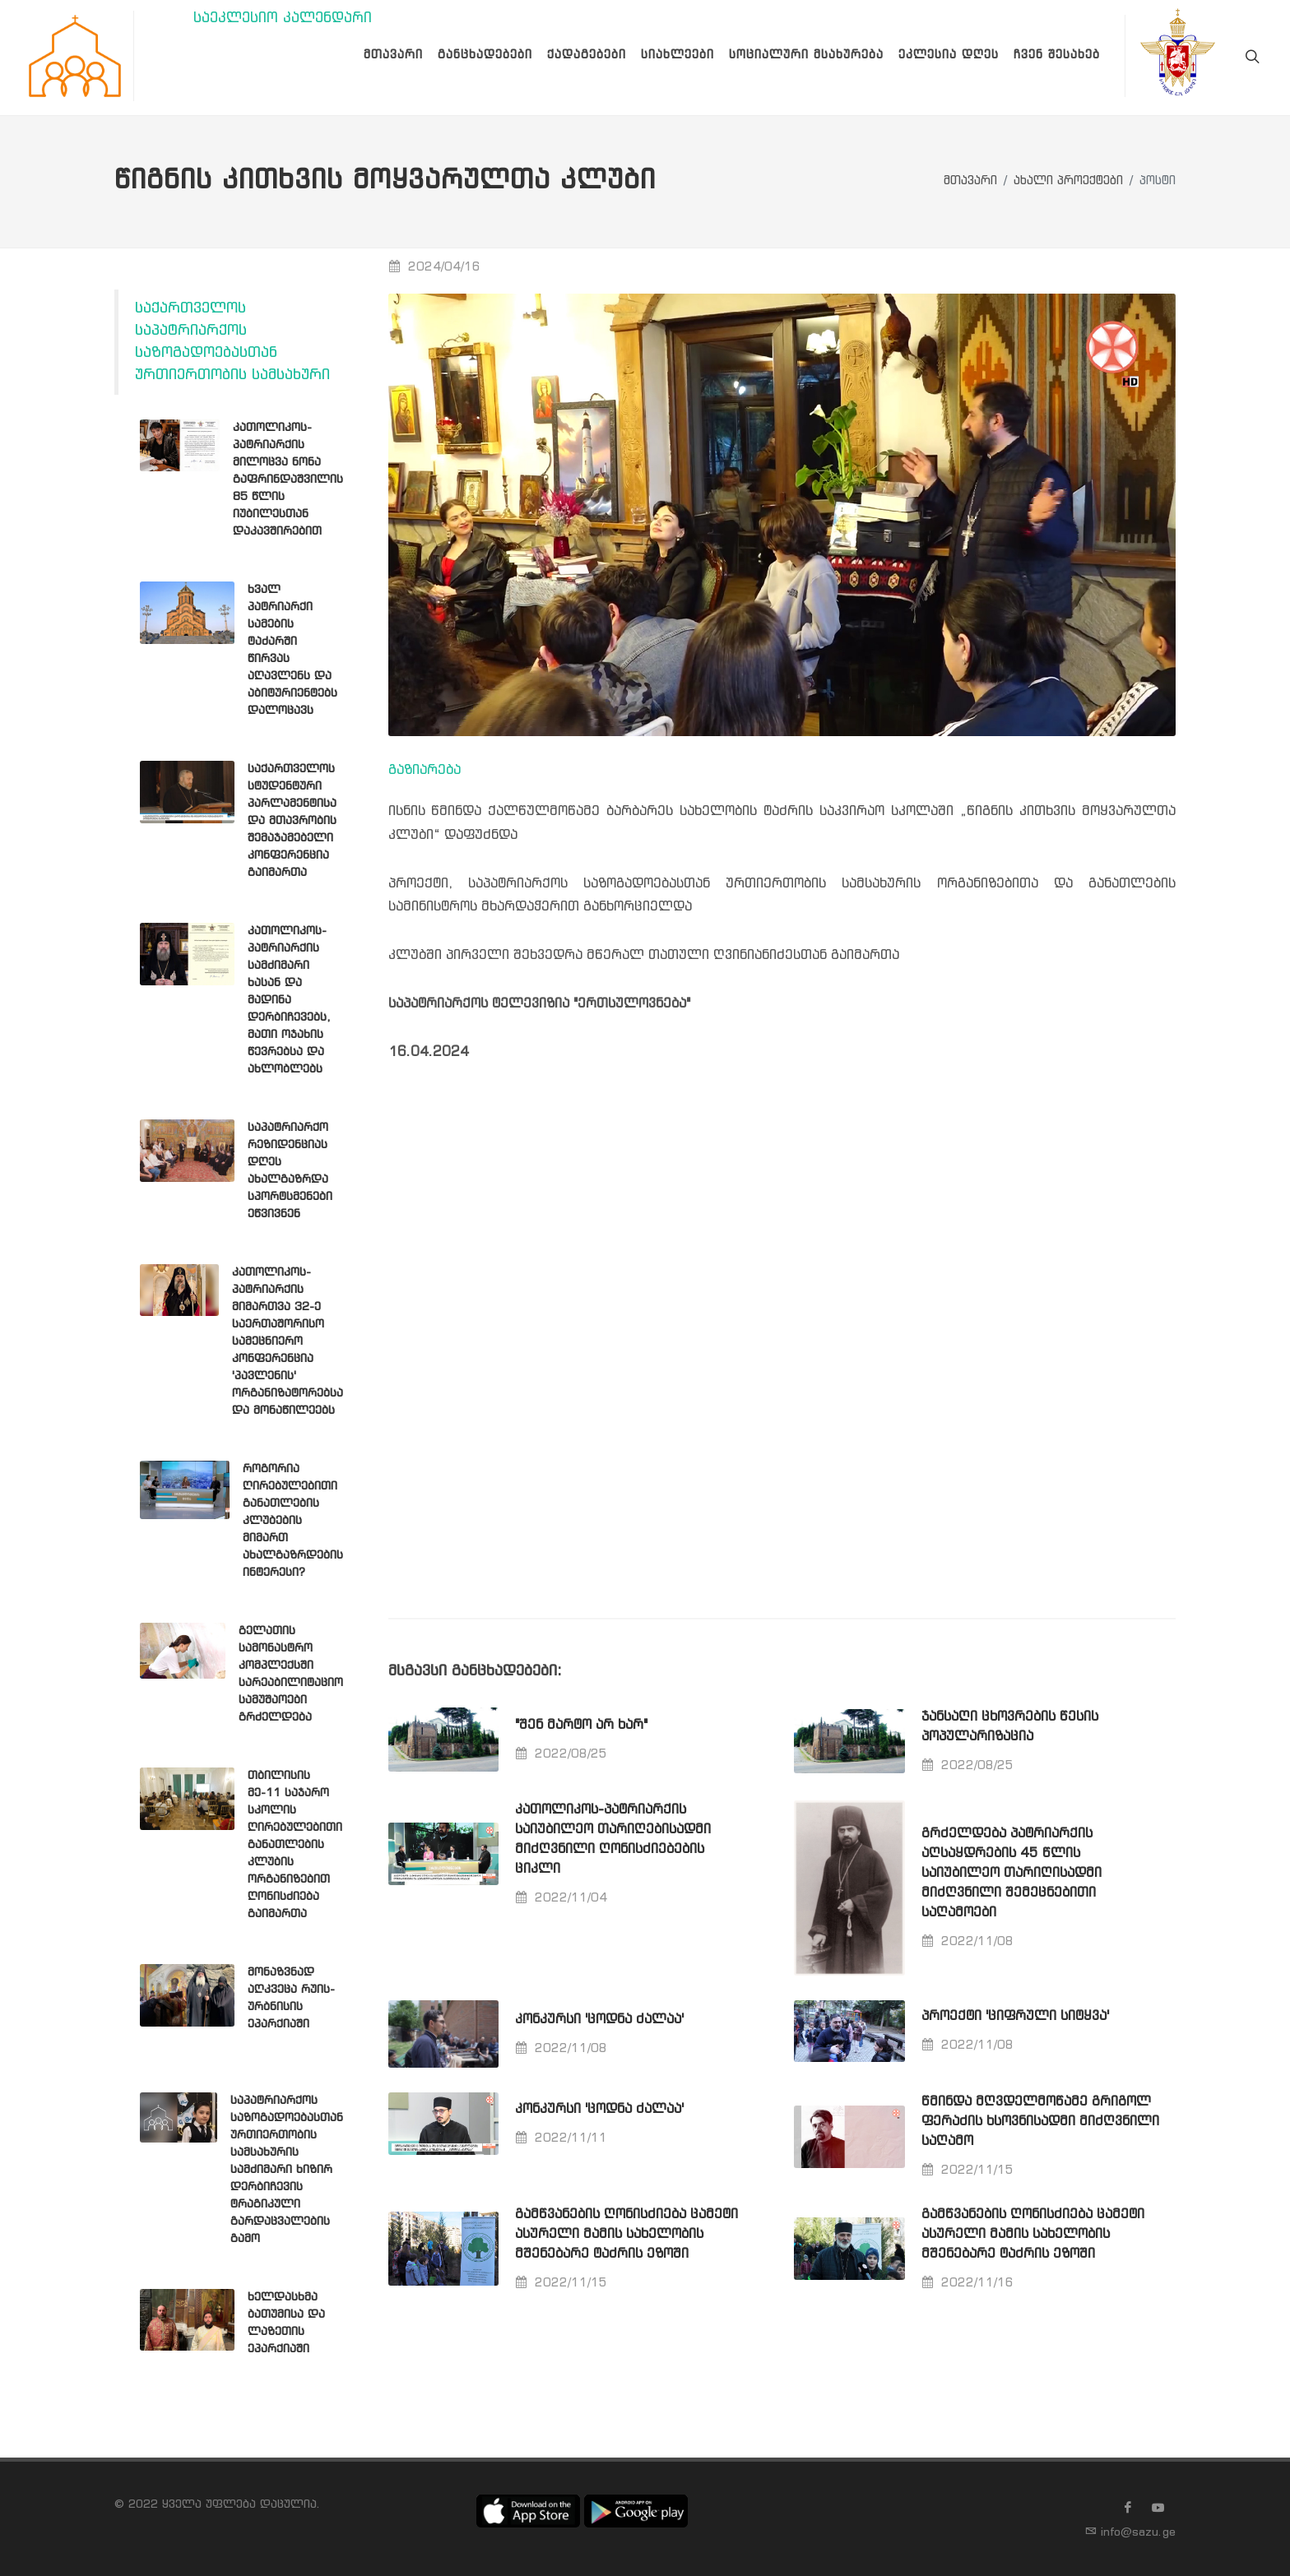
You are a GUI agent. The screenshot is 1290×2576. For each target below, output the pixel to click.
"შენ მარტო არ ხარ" (581, 1725)
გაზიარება (424, 770)
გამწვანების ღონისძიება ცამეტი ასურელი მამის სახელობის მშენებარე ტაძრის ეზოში (626, 2234)
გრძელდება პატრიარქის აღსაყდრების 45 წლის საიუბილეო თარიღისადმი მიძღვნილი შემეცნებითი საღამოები (1011, 1873)
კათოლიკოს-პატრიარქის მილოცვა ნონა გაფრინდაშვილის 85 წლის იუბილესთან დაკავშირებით (288, 479)
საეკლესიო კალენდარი (282, 18)
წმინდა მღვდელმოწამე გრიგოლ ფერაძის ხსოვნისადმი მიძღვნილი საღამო (1040, 2121)
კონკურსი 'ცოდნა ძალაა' (599, 2020)
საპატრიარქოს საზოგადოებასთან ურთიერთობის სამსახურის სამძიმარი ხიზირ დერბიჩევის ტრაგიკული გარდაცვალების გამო (286, 2170)
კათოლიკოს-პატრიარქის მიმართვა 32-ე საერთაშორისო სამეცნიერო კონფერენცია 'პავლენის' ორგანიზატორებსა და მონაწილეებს (287, 1341)
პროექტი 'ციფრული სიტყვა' (1015, 2016)
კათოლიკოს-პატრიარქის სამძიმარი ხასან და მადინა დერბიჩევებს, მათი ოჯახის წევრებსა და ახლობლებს (289, 1000)
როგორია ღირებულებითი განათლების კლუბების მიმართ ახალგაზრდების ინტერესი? (293, 1520)
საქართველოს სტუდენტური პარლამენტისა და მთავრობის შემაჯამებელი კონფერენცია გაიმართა (292, 820)
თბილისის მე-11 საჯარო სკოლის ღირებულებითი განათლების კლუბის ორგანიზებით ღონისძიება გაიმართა (295, 1845)
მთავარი (970, 181)
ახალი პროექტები (1068, 181)
